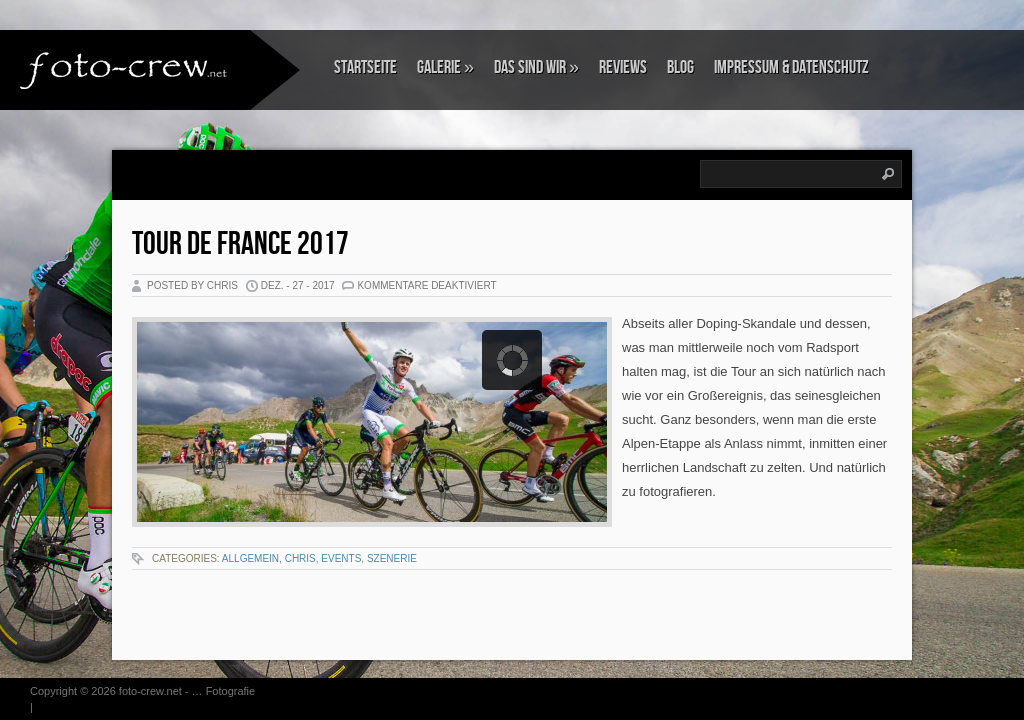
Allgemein (250, 558)
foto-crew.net (150, 691)
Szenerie (392, 558)
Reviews (623, 67)
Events (341, 558)
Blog (680, 67)
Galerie (445, 67)
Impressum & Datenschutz (791, 67)
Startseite (365, 67)
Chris (300, 558)
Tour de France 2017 (240, 244)
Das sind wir (536, 67)
